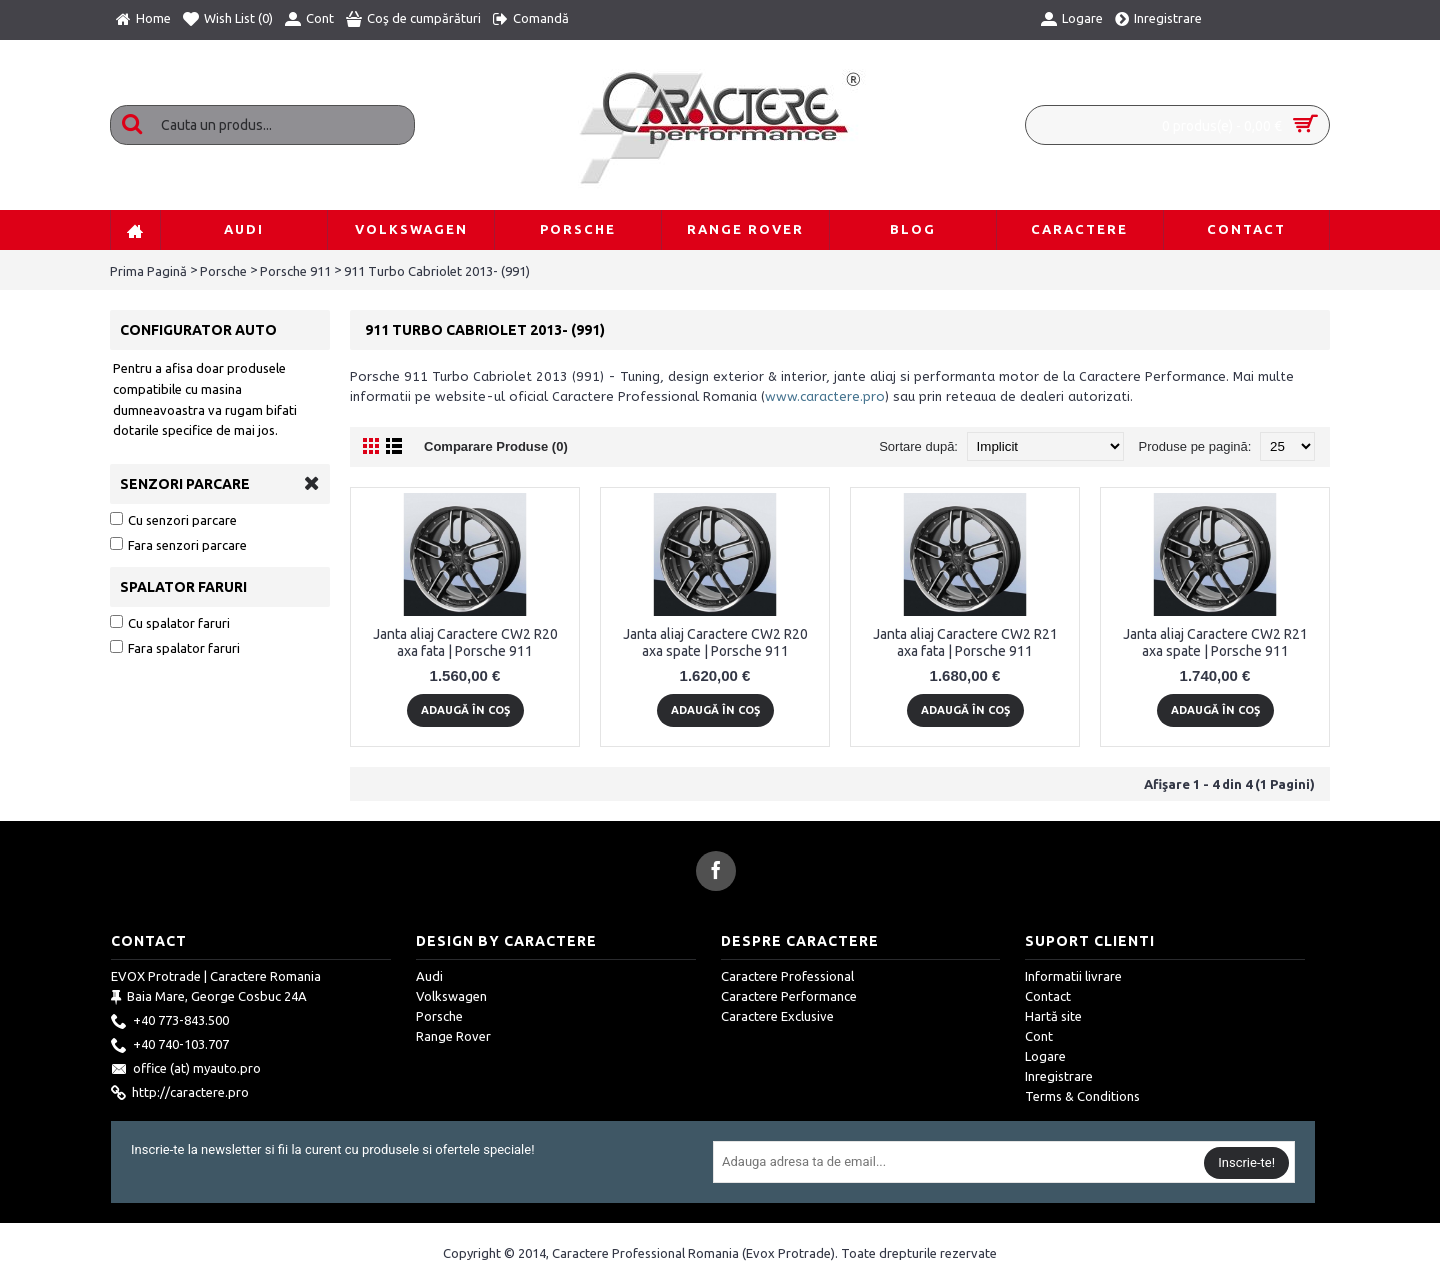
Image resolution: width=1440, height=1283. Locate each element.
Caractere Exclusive (777, 1016)
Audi (429, 976)
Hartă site (1053, 1016)
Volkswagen (451, 996)
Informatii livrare (1073, 976)
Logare (1045, 1056)
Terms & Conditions (1082, 1096)
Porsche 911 (295, 271)
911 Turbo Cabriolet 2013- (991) (437, 271)
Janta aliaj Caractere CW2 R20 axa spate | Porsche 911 (715, 642)
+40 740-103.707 (170, 1046)
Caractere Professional (787, 976)
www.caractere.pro (825, 396)
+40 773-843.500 (170, 1022)
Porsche (223, 271)
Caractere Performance (789, 996)
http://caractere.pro (180, 1094)
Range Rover (453, 1036)
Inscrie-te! (1246, 1162)
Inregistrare (1059, 1076)
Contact (1048, 996)
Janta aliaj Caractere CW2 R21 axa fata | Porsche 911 (965, 642)
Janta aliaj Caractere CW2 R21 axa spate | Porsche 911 (1215, 642)
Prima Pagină (148, 271)
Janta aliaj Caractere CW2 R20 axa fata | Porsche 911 (465, 642)
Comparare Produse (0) (496, 446)
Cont (1039, 1036)
